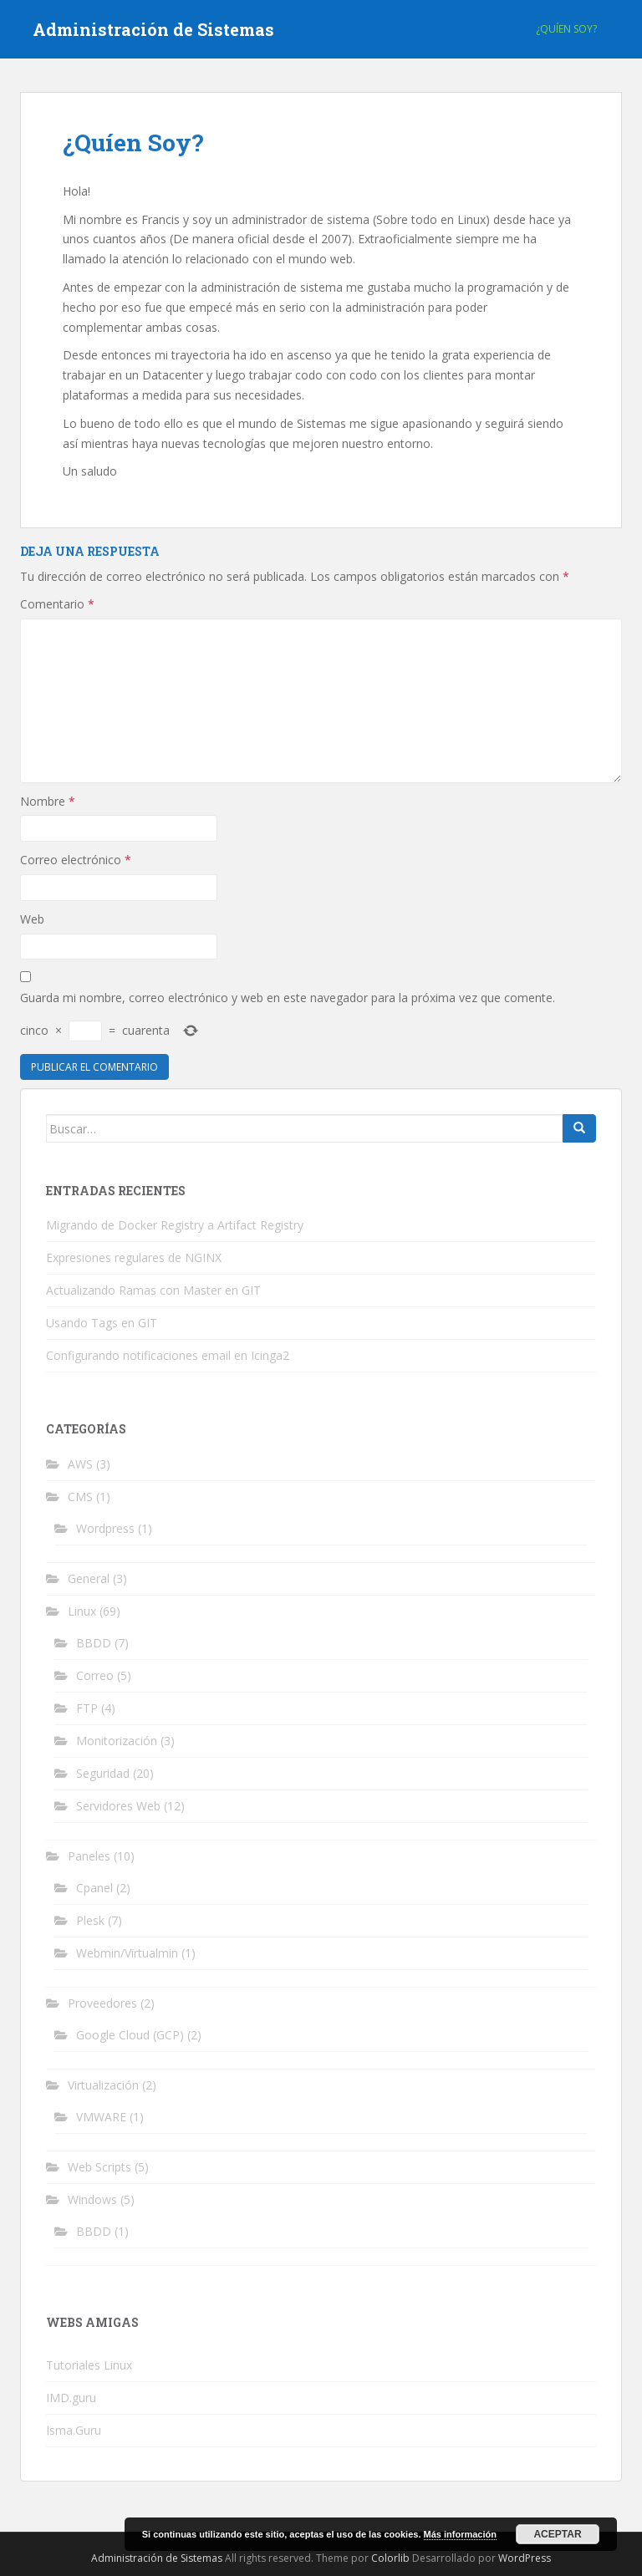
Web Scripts (99, 2167)
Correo (95, 1675)
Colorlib (390, 2558)
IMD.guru (71, 2397)
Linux (82, 1611)
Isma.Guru (73, 2430)
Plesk (90, 1920)
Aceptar (557, 2534)
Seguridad (103, 1773)
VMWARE (101, 2117)
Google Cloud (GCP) (130, 2035)
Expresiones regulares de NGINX (134, 1257)
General (89, 1578)
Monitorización (116, 1741)
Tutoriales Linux (89, 2365)
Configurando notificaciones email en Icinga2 (167, 1355)
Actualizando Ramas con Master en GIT (153, 1290)
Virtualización (103, 2085)
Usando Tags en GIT (101, 1323)
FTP (87, 1708)
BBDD (93, 1643)
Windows (92, 2199)
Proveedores (102, 2003)
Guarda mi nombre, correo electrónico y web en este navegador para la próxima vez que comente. (287, 997)
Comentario (57, 604)
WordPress (524, 2558)
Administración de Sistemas (153, 29)
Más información (460, 2534)
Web (32, 919)
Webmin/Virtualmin (127, 1953)
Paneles (89, 1856)
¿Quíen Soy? (566, 29)
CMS (80, 1496)
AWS (80, 1464)
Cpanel (94, 1888)
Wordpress (105, 1528)
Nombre (47, 801)
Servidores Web (118, 1806)
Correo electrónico (75, 860)
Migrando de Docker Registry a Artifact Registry (174, 1225)
